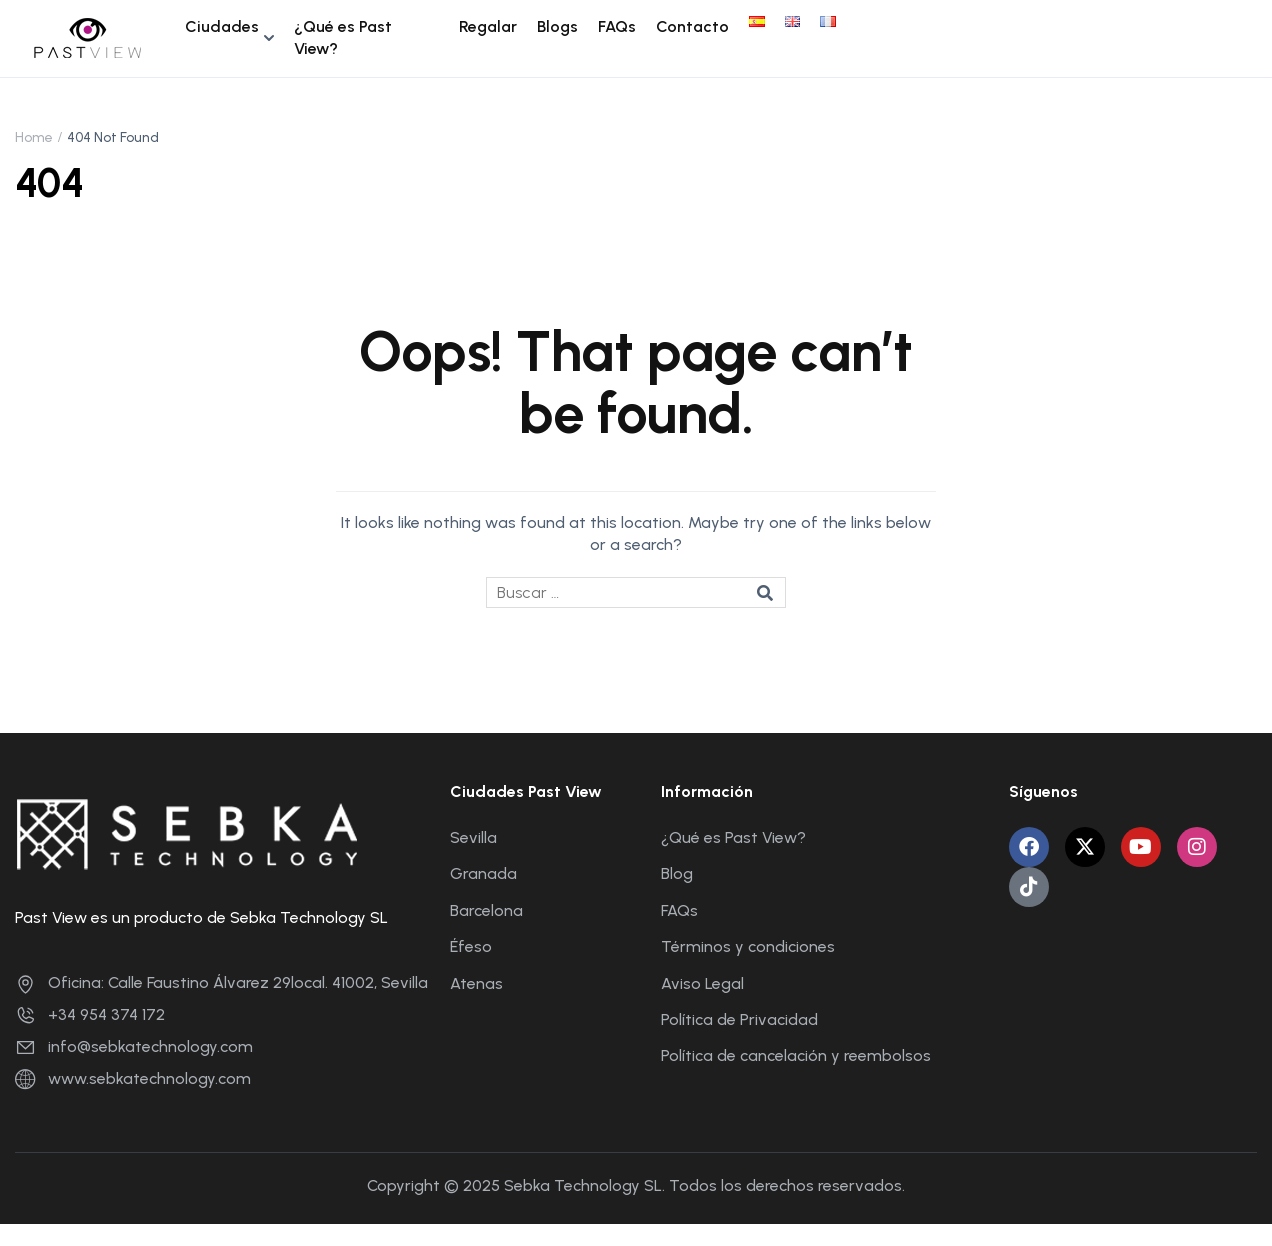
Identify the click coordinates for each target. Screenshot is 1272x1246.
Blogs (557, 26)
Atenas (476, 983)
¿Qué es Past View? (343, 37)
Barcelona (486, 910)
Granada (483, 873)
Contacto (692, 26)
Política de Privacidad (739, 1019)
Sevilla (473, 837)
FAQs (617, 26)
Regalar (488, 26)
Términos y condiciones (748, 946)
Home (34, 137)
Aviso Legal (702, 983)
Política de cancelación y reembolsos (796, 1055)
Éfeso (471, 946)
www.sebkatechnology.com (133, 1078)
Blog (677, 873)
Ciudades (222, 26)
